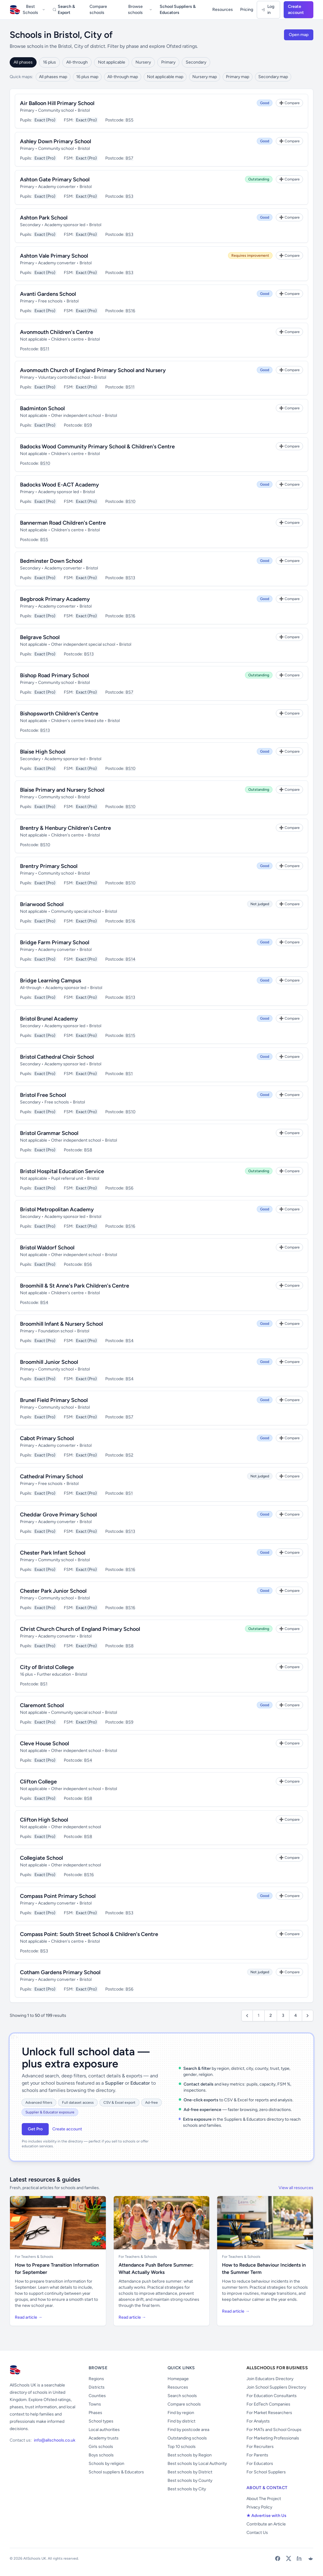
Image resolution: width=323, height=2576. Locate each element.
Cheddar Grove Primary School (58, 1514)
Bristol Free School (43, 1095)
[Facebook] (278, 2558)
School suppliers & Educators (116, 2472)
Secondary (196, 62)
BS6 (129, 1188)
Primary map (237, 76)
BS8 (88, 1150)
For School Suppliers (266, 2472)
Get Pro (35, 2129)
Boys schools (101, 2455)
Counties (97, 2395)
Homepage (178, 2378)
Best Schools (34, 9)
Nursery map (204, 76)
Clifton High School (44, 1819)
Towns (95, 2404)
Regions (96, 2378)
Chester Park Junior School (53, 1591)
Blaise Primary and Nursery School (62, 790)
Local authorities (104, 2429)
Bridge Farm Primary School (54, 942)
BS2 (129, 1455)
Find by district (181, 2421)
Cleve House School (44, 1743)
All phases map (53, 76)
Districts (97, 2387)
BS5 (129, 120)
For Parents (257, 2455)
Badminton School (42, 408)
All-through (77, 62)
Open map (298, 34)
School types (101, 2421)
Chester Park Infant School (52, 1552)
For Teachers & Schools (34, 2256)
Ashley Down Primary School (55, 141)
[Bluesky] (310, 2558)
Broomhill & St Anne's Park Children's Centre (74, 1285)
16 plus (49, 62)
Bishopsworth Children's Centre (59, 713)
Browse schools (140, 9)
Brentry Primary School (48, 866)
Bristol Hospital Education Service (62, 1171)
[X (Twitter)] (288, 2558)
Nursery (143, 62)
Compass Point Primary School (58, 1896)
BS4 (44, 1302)
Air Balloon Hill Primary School (57, 103)
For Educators (259, 2463)
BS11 (44, 348)
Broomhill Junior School (49, 1362)
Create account (296, 9)
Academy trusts (104, 2438)
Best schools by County (190, 2480)
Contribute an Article (266, 2524)
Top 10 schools (182, 2446)
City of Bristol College (47, 1667)
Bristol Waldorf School (47, 1247)
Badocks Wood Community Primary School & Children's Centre (97, 446)
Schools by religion (106, 2463)
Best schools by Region (190, 2455)
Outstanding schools (187, 2438)
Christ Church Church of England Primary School (80, 1629)
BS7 (129, 158)
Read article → (28, 2317)
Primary (168, 62)
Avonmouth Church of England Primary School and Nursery (93, 370)
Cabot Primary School (47, 1438)
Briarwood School (42, 904)
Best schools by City (187, 2489)
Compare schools (98, 9)
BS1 (129, 1073)
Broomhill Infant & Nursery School (61, 1324)
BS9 (88, 425)
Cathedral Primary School (51, 1476)
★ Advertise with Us (266, 2515)
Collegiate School (41, 1858)
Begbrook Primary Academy (55, 599)
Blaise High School (42, 751)
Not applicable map (165, 76)
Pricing (246, 9)
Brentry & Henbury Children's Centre (65, 828)
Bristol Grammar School (49, 1133)
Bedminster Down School (51, 561)
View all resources (296, 2187)
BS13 (130, 577)
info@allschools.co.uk (54, 2440)
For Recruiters (260, 2446)
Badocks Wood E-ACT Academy (59, 484)
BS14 (130, 959)
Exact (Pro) (44, 120)
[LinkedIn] (299, 2558)
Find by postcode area (188, 2429)
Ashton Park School (43, 217)
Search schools (182, 2395)
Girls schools (101, 2446)
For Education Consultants (271, 2395)
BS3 (129, 196)
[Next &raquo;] (307, 2015)
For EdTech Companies (268, 2404)
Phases (95, 2412)
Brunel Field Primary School (54, 1400)
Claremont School (42, 1705)
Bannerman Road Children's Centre (63, 522)
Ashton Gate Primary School (55, 179)
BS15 (130, 1035)
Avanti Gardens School (48, 294)
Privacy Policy (259, 2507)
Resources (222, 9)
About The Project (263, 2498)
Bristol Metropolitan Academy (57, 1209)
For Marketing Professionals (272, 2438)
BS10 (45, 463)
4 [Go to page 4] (295, 2015)
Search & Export (64, 9)
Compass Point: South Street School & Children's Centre (89, 1934)
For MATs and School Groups (274, 2429)
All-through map (122, 76)
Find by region (181, 2412)
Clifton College (38, 1781)
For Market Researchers (269, 2412)
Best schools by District (190, 2472)
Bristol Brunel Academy (49, 1018)
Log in (267, 9)
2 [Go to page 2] (270, 2015)
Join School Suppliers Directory (276, 2387)
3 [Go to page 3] (283, 2015)
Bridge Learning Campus (50, 980)
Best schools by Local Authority (197, 2463)
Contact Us (257, 2532)
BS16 (130, 310)
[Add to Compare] (289, 103)
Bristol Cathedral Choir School (57, 1057)
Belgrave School (40, 637)
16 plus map (87, 76)
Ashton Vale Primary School (54, 255)
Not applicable (111, 62)
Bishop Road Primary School (54, 675)
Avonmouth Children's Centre (56, 332)
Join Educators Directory (269, 2378)
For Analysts (258, 2421)
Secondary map (273, 76)
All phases (23, 62)
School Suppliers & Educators (178, 9)
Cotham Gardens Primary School (60, 1972)
